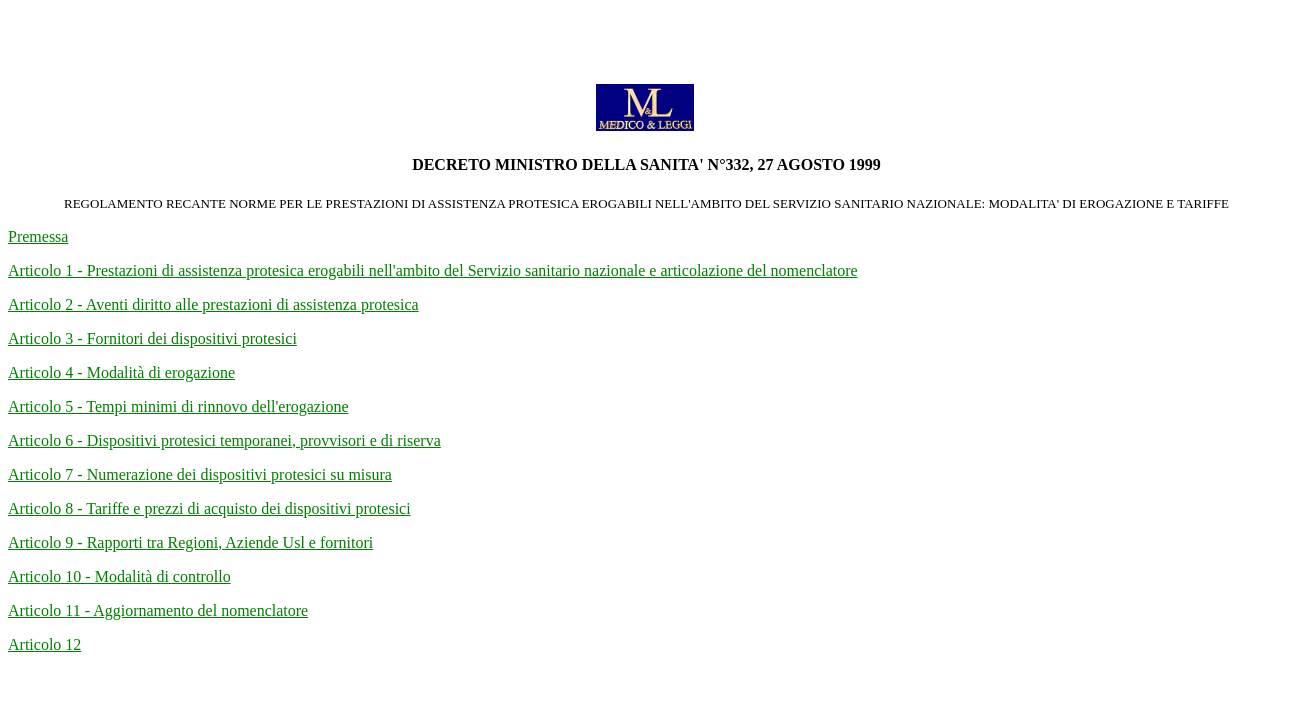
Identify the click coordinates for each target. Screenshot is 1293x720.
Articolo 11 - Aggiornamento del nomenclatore (158, 610)
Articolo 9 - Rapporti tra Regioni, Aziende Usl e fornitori (190, 542)
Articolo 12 (44, 644)
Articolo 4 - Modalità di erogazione (121, 372)
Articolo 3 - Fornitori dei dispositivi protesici (152, 338)
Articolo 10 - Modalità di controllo (119, 576)
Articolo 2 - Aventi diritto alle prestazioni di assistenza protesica (213, 304)
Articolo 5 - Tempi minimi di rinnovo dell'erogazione (178, 406)
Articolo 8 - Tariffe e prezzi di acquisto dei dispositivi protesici (209, 508)
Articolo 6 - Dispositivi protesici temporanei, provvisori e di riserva (224, 440)
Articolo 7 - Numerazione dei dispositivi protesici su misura (200, 474)
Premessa (38, 236)
